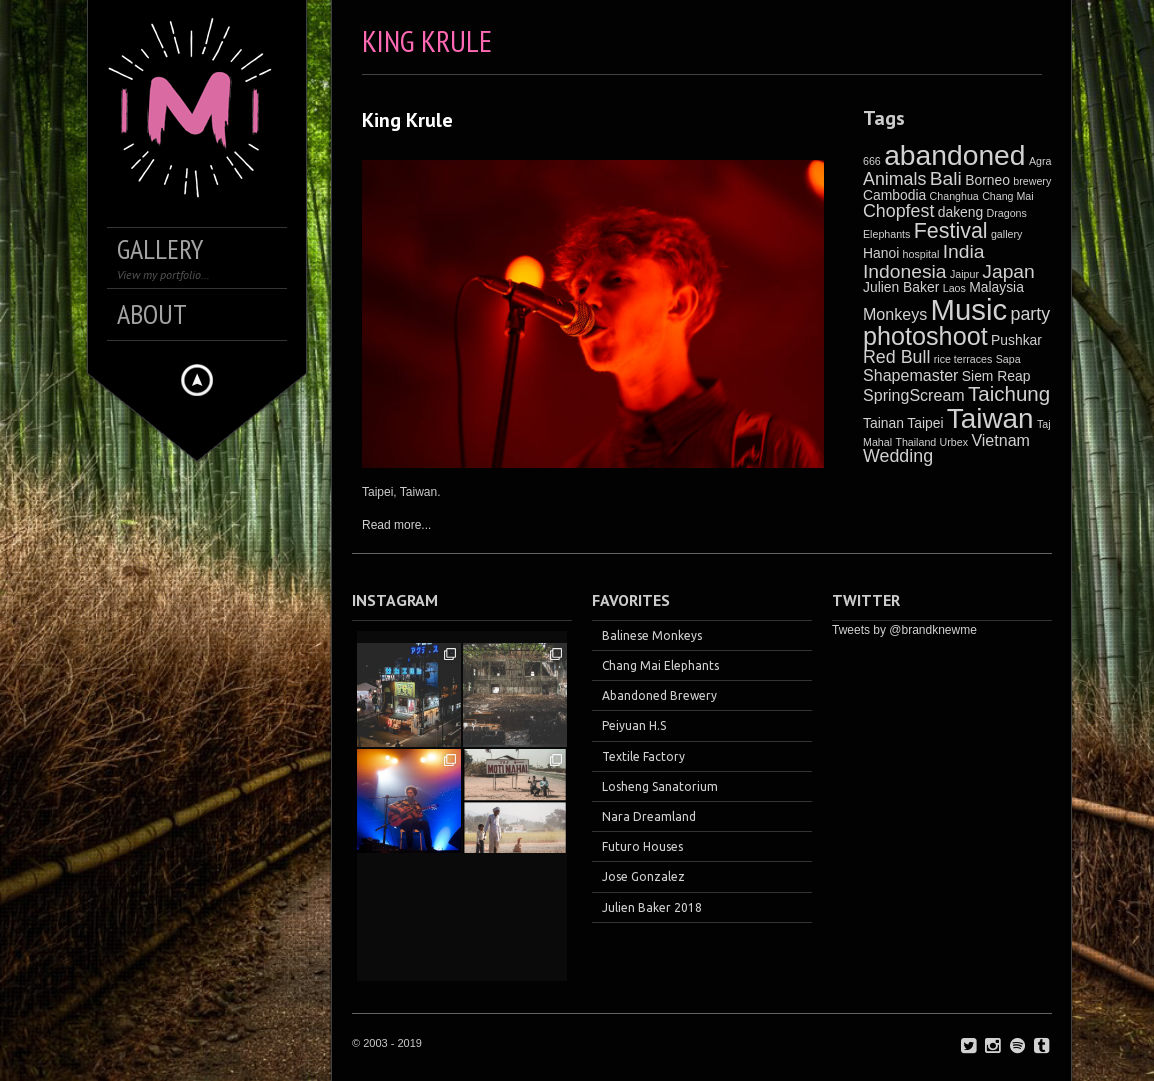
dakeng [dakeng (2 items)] (961, 212)
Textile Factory (643, 756)
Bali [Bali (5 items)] (946, 178)
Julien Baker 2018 (652, 907)
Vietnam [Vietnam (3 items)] (1000, 440)
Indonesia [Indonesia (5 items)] (905, 271)
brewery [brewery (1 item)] (1032, 181)
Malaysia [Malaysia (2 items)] (996, 287)
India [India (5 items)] (964, 251)
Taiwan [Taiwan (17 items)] (990, 418)
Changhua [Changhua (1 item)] (954, 196)
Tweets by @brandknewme (904, 630)
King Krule (407, 120)
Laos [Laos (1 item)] (954, 288)
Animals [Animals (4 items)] (894, 179)
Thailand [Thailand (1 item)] (915, 442)
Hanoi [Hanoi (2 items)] (881, 253)
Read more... (396, 525)
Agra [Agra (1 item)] (1040, 161)
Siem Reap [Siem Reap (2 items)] (996, 376)
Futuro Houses (642, 846)
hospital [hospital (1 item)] (921, 254)
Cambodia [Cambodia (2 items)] (894, 195)
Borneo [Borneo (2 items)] (987, 180)
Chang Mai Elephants (660, 665)
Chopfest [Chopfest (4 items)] (898, 211)
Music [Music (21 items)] (969, 309)
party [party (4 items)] (1031, 314)
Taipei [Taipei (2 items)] (925, 423)
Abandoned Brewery (659, 695)
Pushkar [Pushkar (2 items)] (1016, 340)
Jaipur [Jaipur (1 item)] (964, 274)
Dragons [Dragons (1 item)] (1007, 213)
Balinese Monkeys (652, 635)
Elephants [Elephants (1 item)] (886, 234)
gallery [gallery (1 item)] (1006, 234)
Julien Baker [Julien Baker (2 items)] (901, 287)
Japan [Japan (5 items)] (1008, 271)
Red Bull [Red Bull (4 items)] (896, 357)
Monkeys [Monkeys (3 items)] (895, 314)
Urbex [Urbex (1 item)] (954, 442)
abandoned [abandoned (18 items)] (954, 155)
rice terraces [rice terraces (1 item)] (963, 359)
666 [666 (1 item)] (872, 161)
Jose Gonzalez (643, 876)
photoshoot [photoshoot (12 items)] (925, 336)
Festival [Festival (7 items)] (951, 231)
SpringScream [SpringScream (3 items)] (914, 395)
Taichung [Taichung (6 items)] (1009, 393)
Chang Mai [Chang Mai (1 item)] (1008, 196)
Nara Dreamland (649, 816)
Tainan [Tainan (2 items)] (883, 423)
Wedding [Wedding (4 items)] (898, 456)
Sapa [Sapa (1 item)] (1008, 359)
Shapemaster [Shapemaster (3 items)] (910, 375)
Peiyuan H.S (634, 725)
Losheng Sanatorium (660, 786)
